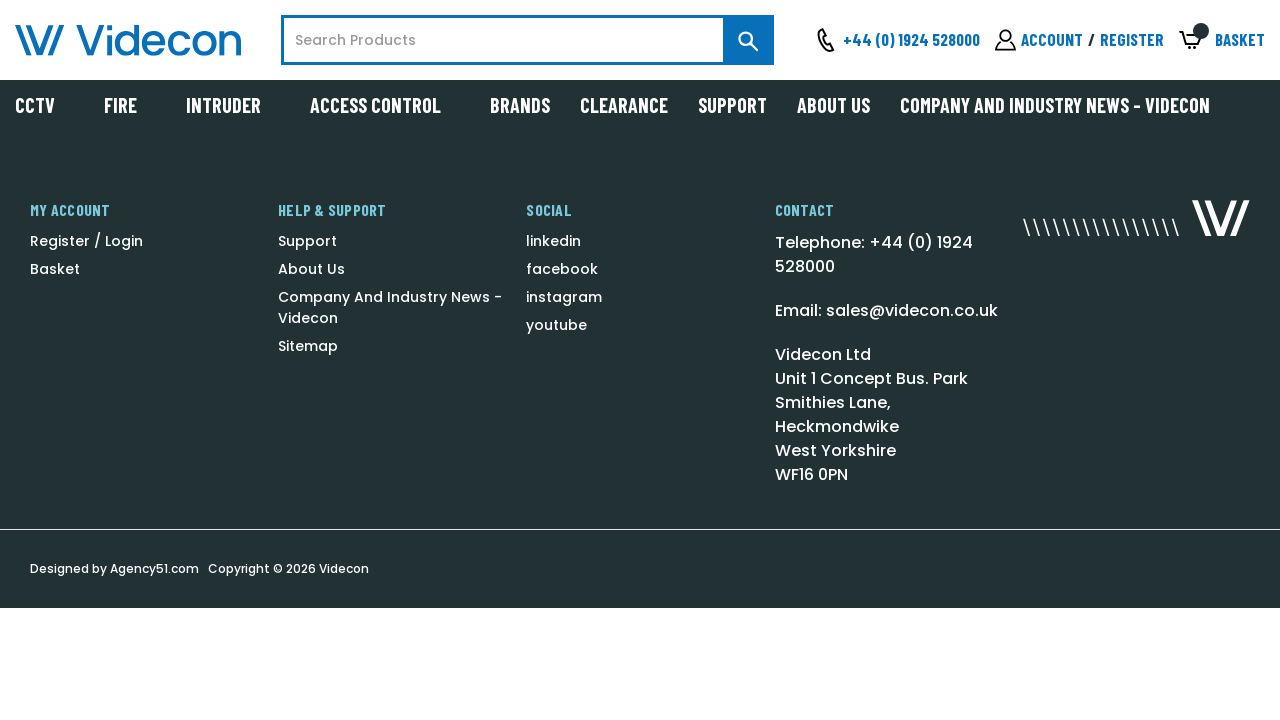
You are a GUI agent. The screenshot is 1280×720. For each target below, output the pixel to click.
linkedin (553, 241)
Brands (520, 105)
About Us (833, 105)
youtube (556, 325)
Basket (55, 269)
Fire (130, 105)
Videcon (344, 568)
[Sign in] (1039, 40)
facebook (562, 269)
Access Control (385, 105)
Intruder (233, 105)
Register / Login (86, 241)
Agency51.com (154, 568)
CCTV (44, 105)
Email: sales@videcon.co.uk (886, 310)
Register (1132, 39)
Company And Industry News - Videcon (1055, 105)
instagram (564, 297)
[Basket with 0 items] (1222, 40)
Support (732, 105)
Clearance (624, 105)
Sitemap (308, 346)
